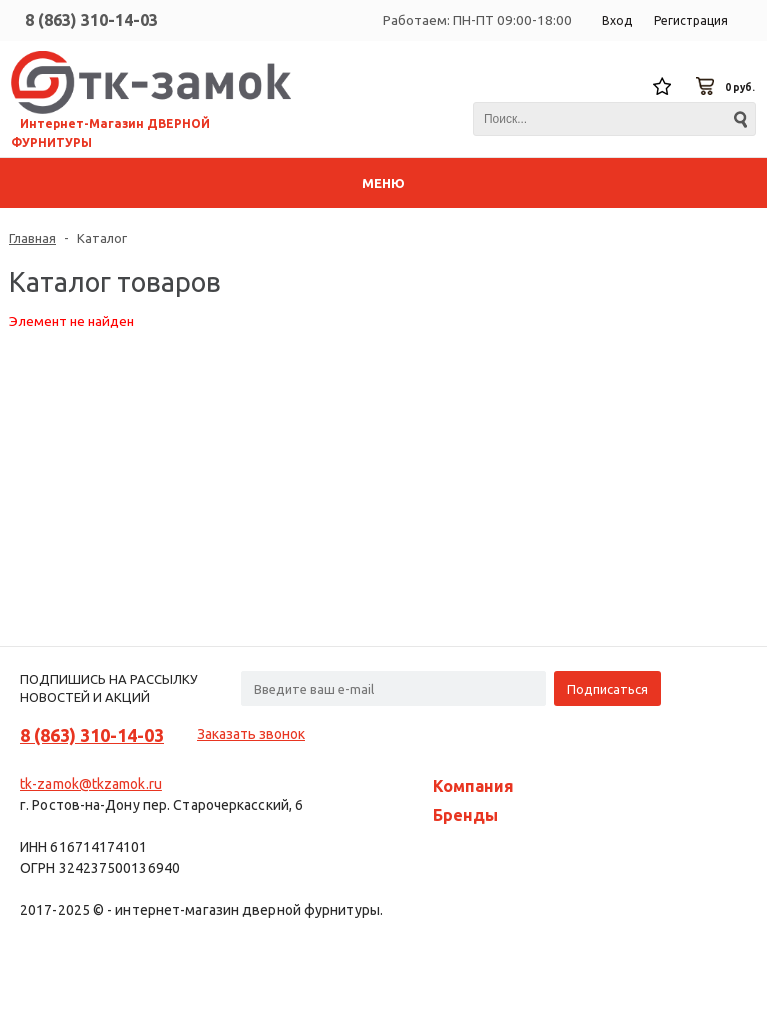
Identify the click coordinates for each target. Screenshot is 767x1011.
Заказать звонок (251, 734)
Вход (617, 20)
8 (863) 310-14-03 (91, 20)
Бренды (465, 815)
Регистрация (691, 20)
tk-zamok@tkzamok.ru (91, 784)
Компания (473, 786)
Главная (32, 238)
